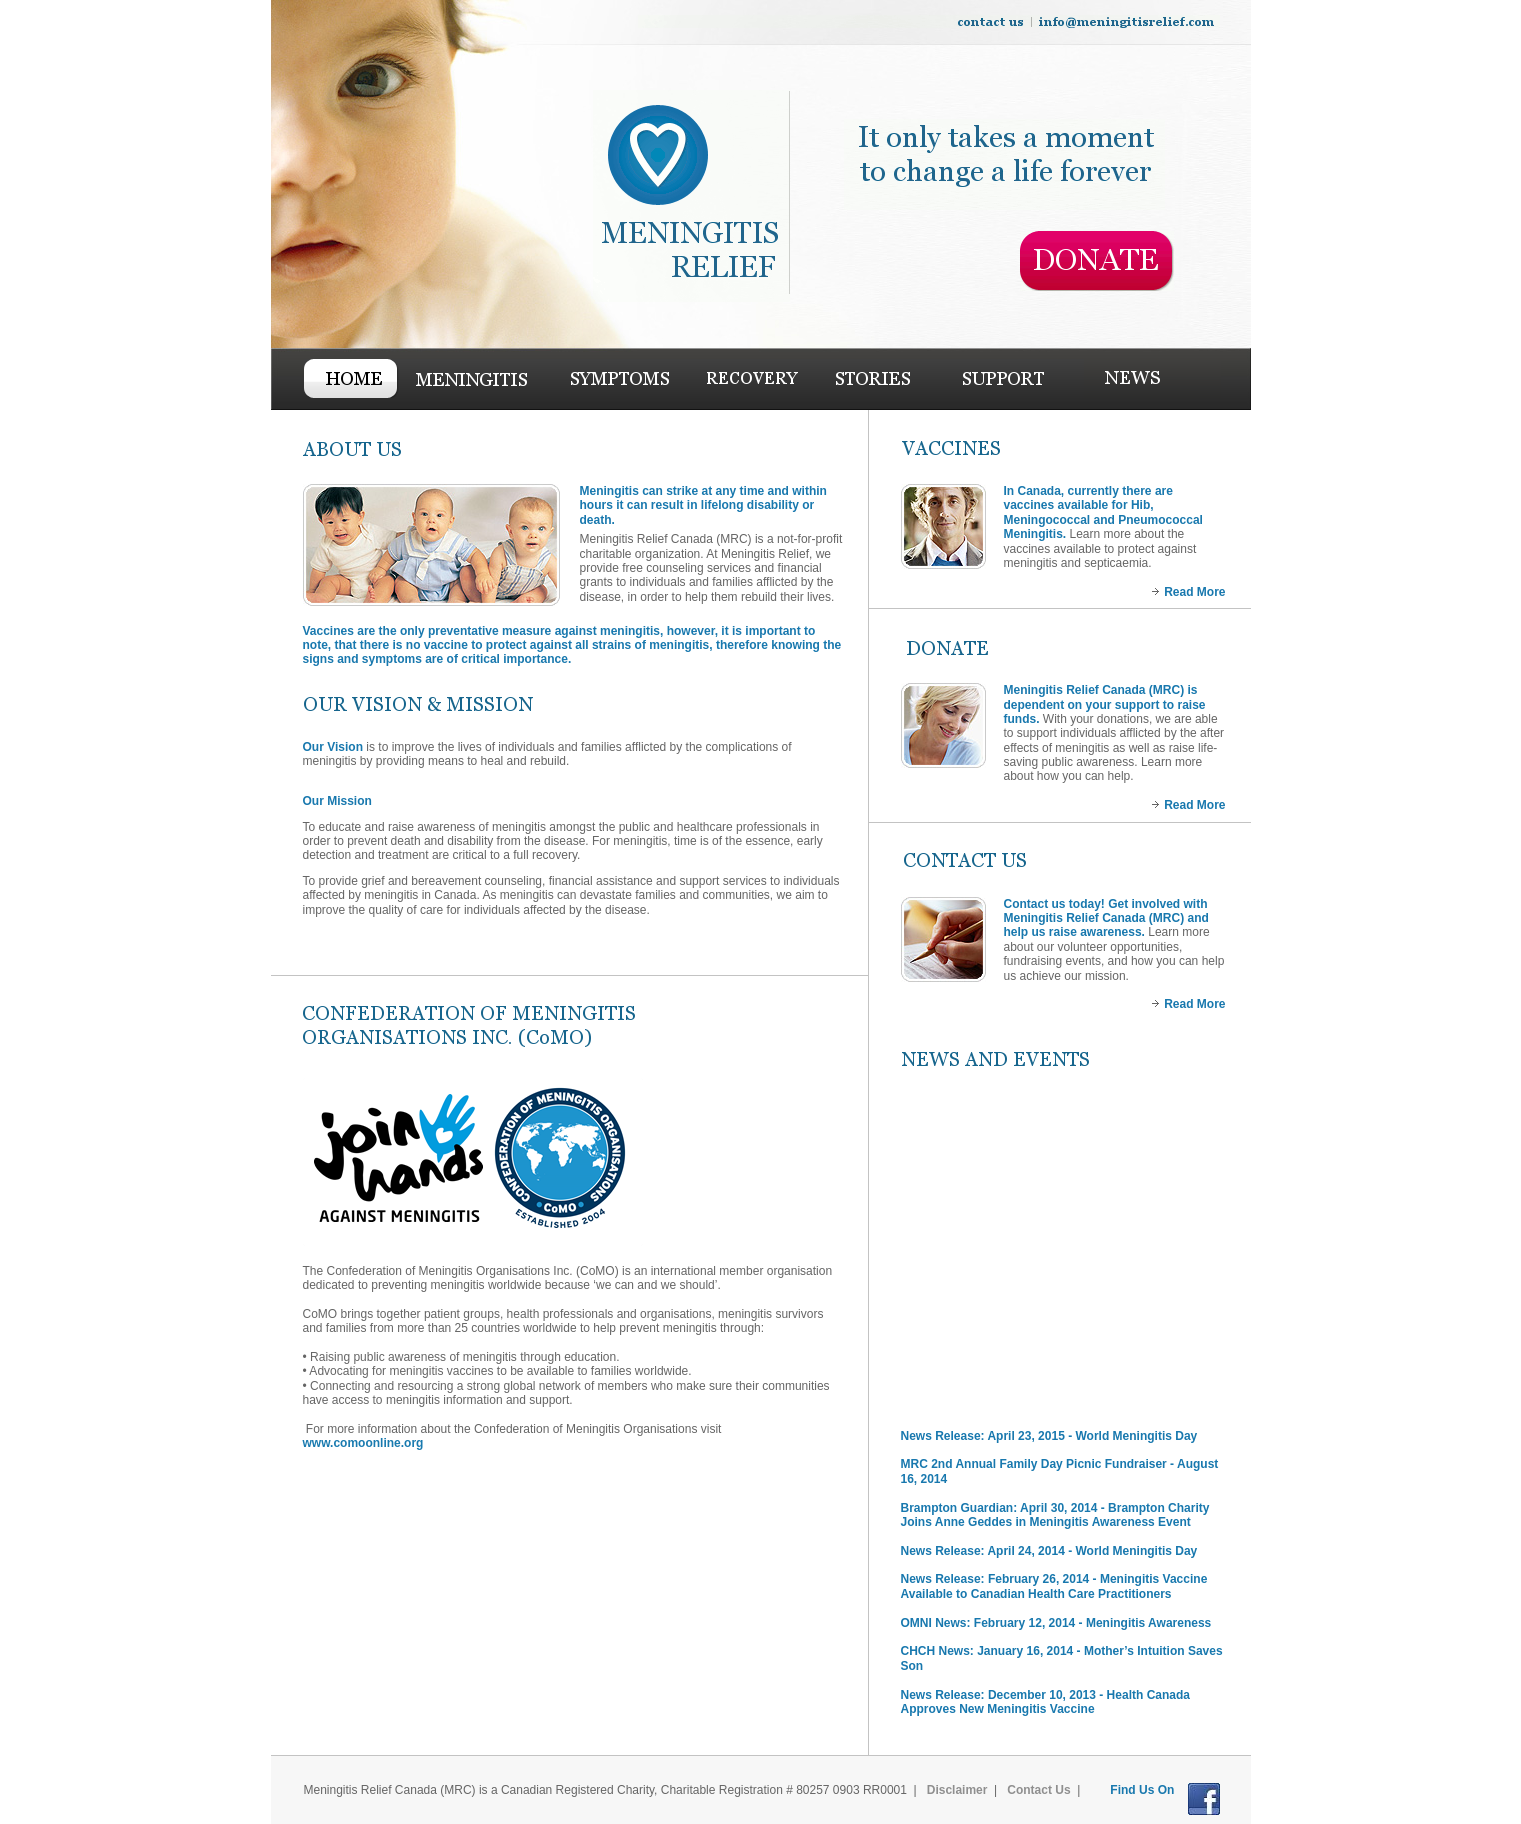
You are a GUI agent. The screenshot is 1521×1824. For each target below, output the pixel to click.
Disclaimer (957, 1790)
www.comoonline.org (365, 1443)
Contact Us (1038, 1790)
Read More (1194, 592)
